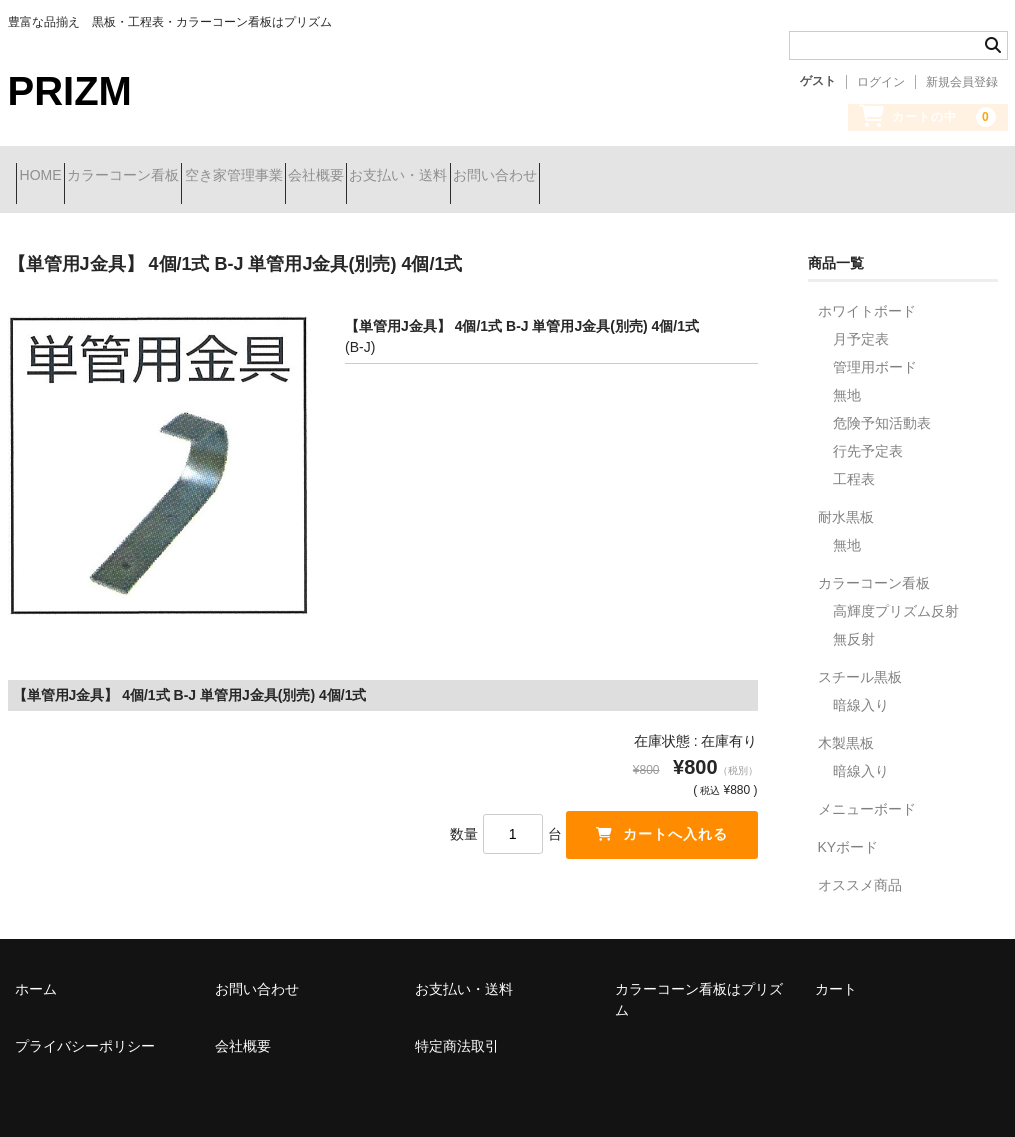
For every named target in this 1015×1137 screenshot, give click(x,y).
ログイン (881, 82)
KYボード (848, 832)
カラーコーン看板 (167, 177)
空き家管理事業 (313, 177)
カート (836, 974)
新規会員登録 (962, 82)
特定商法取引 (457, 1031)
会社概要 (431, 177)
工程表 (854, 464)
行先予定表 (868, 436)
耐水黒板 (846, 502)
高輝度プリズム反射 (896, 596)
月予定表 (861, 324)
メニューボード (867, 794)
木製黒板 (846, 728)
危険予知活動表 (882, 408)
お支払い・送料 (549, 177)
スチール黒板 (860, 662)
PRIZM (70, 91)
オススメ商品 (860, 870)
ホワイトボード (867, 296)
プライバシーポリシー (85, 1031)
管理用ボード (875, 352)
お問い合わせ (681, 177)
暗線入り (861, 690)
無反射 (854, 624)
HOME (49, 177)
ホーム (36, 974)
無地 (847, 380)
